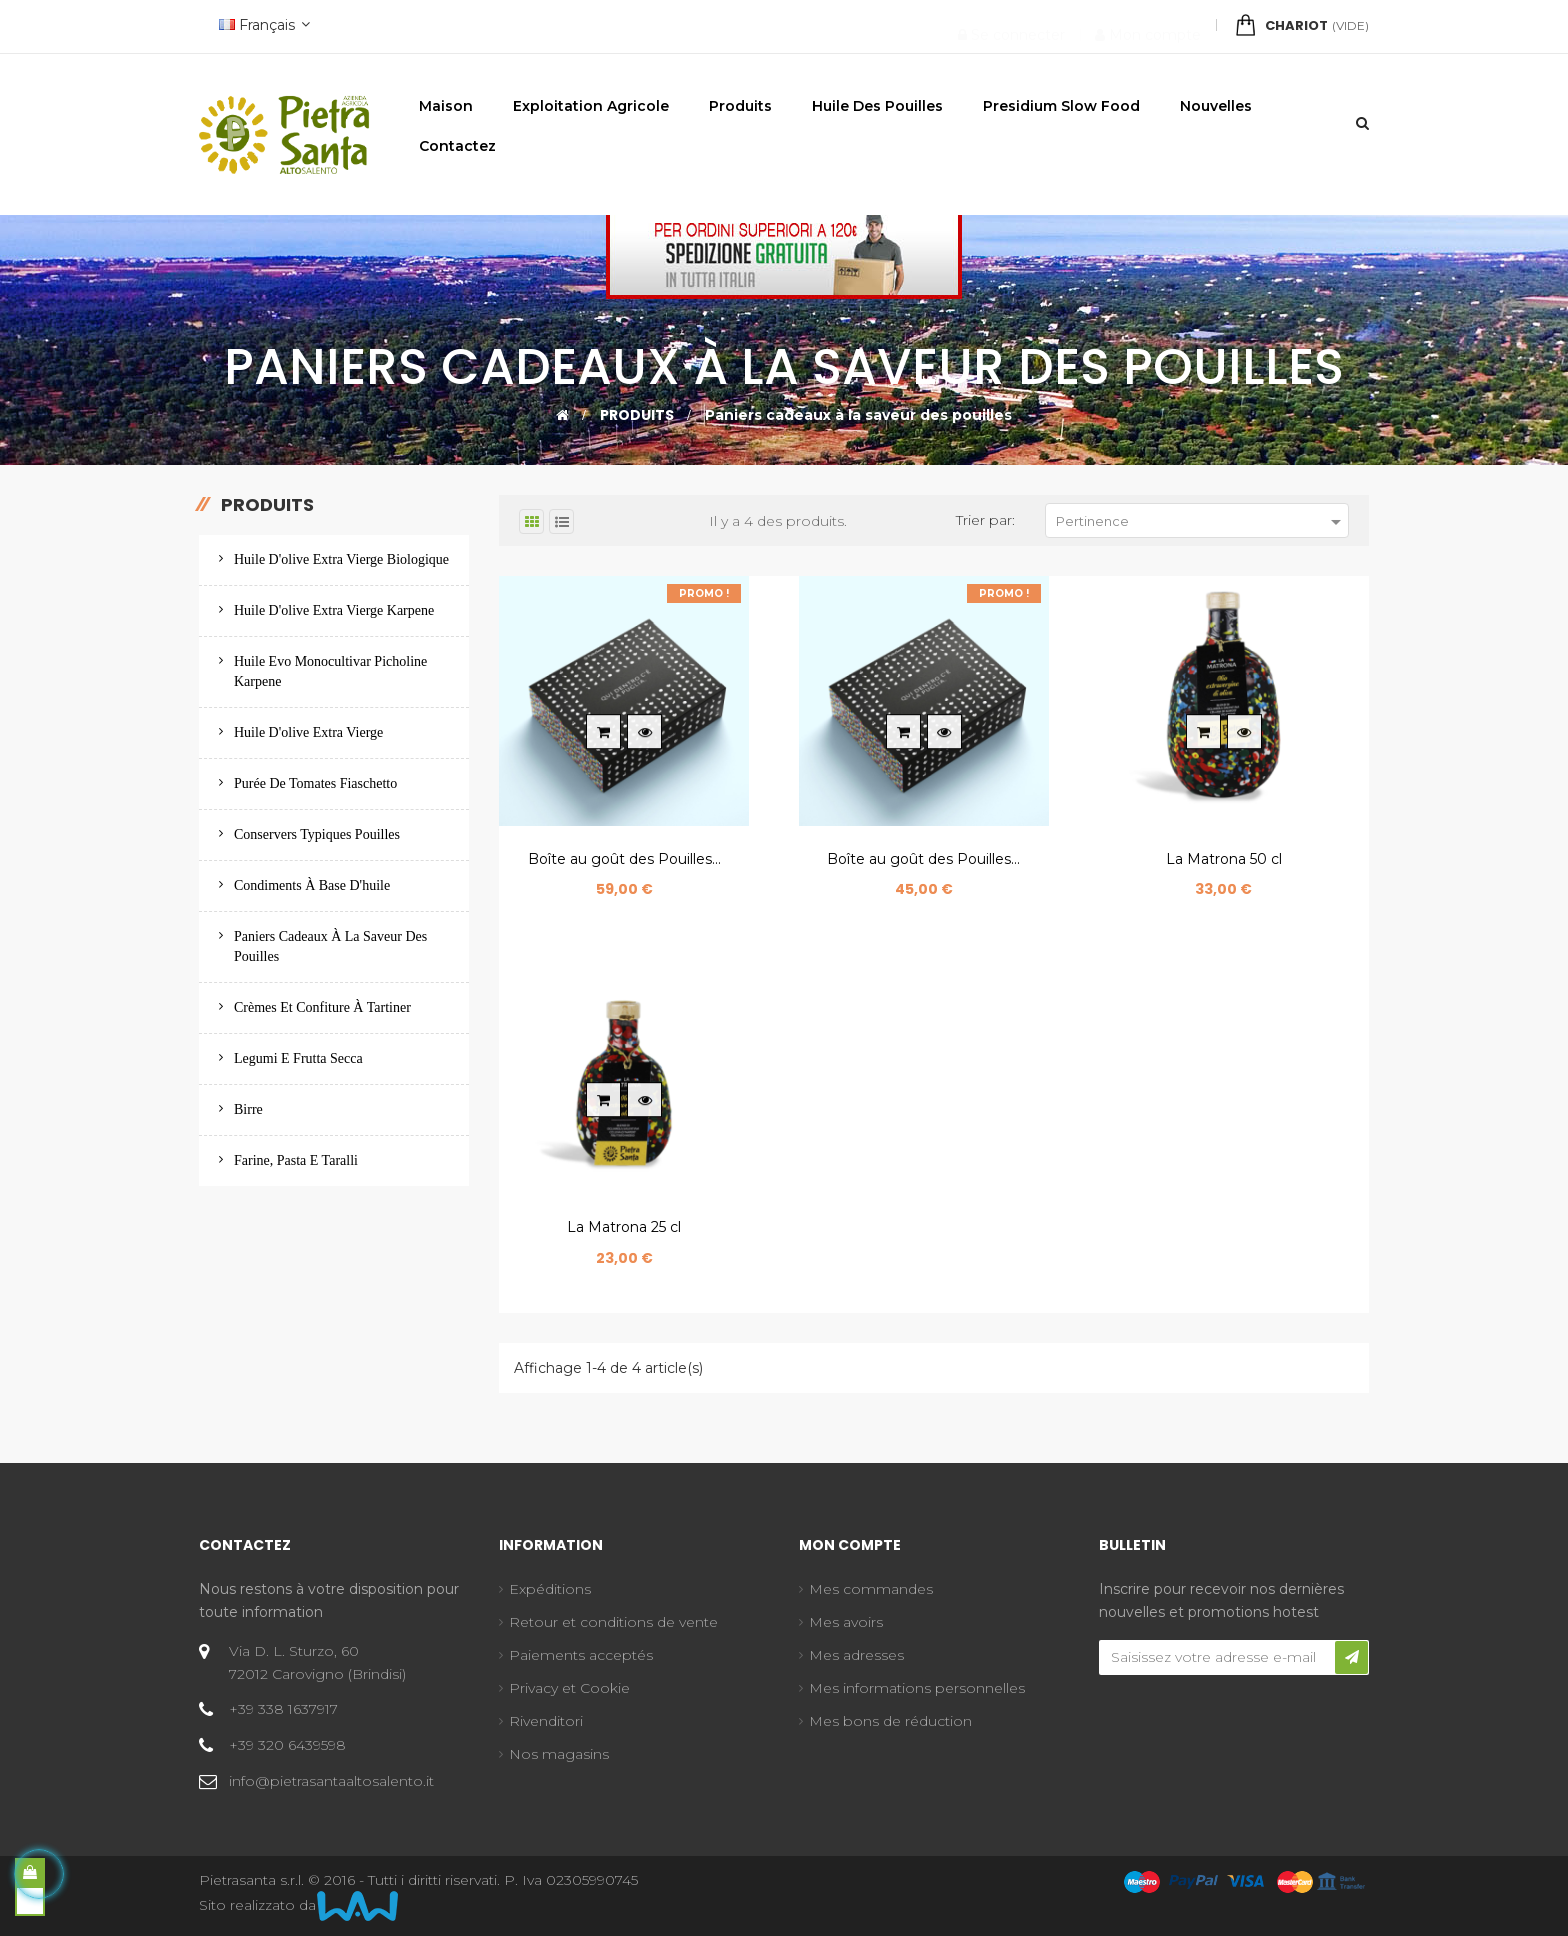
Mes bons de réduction (890, 1721)
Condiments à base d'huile (312, 885)
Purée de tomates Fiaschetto (315, 783)
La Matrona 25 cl (624, 1227)
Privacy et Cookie (569, 1688)
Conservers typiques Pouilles (317, 834)
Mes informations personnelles (917, 1688)
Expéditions (550, 1589)
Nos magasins (559, 1754)
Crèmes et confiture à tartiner (322, 1007)
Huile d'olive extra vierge (308, 732)
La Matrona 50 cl (1224, 859)
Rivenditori (546, 1721)
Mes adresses (856, 1655)
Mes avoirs (846, 1622)
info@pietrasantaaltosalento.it (331, 1781)
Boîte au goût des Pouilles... (624, 859)
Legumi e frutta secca (298, 1058)
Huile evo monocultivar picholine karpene (330, 671)
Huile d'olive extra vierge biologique (341, 559)
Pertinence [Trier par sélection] (1202, 522)
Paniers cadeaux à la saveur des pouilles (330, 946)
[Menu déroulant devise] (262, 26)
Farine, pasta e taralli (296, 1160)
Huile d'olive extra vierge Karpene (334, 610)
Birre (248, 1109)
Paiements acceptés (581, 1655)
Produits (267, 504)
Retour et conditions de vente (613, 1622)
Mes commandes (871, 1589)
